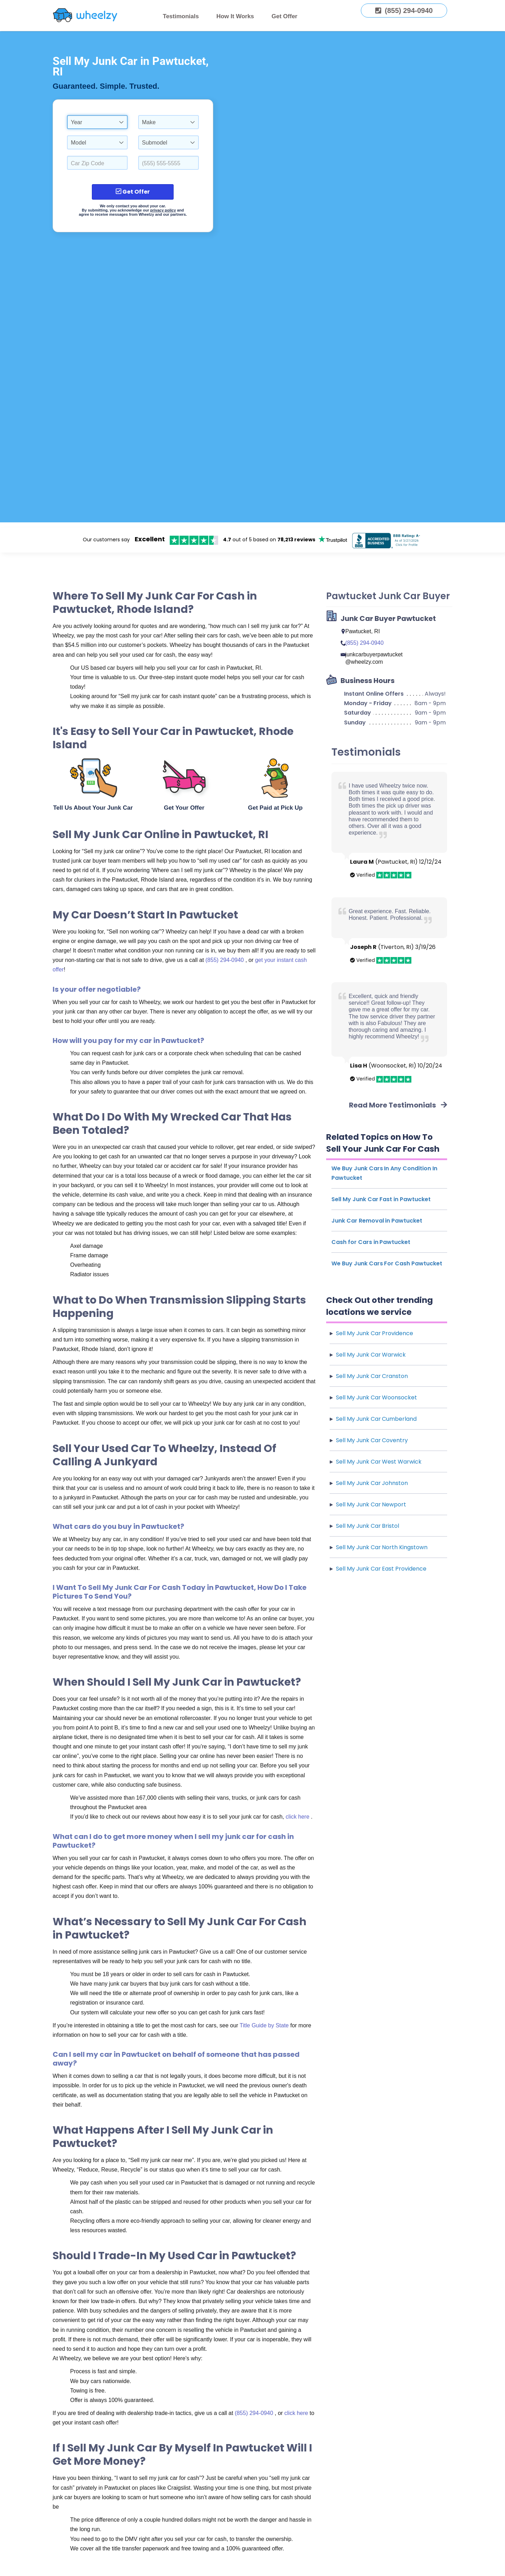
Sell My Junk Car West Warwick (379, 1462)
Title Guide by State (265, 2025)
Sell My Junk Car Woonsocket (376, 1397)
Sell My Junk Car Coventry (372, 1440)
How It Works (235, 16)
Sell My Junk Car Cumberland (376, 1419)
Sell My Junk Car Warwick (371, 1355)
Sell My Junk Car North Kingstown (381, 1547)
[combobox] (97, 122)
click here (298, 1817)
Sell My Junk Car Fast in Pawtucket (381, 1199)
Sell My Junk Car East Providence (381, 1569)
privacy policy (163, 210)
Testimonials (181, 16)
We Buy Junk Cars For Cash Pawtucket (386, 1263)
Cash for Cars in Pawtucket (370, 1242)
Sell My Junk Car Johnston (372, 1483)
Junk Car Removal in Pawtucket (376, 1221)
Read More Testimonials (398, 1105)
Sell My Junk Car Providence (374, 1333)
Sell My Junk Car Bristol (367, 1526)
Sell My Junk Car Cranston (372, 1376)
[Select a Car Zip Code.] (97, 163)
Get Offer (284, 16)
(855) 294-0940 (225, 960)
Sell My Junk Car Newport (371, 1504)
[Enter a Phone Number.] (168, 163)
